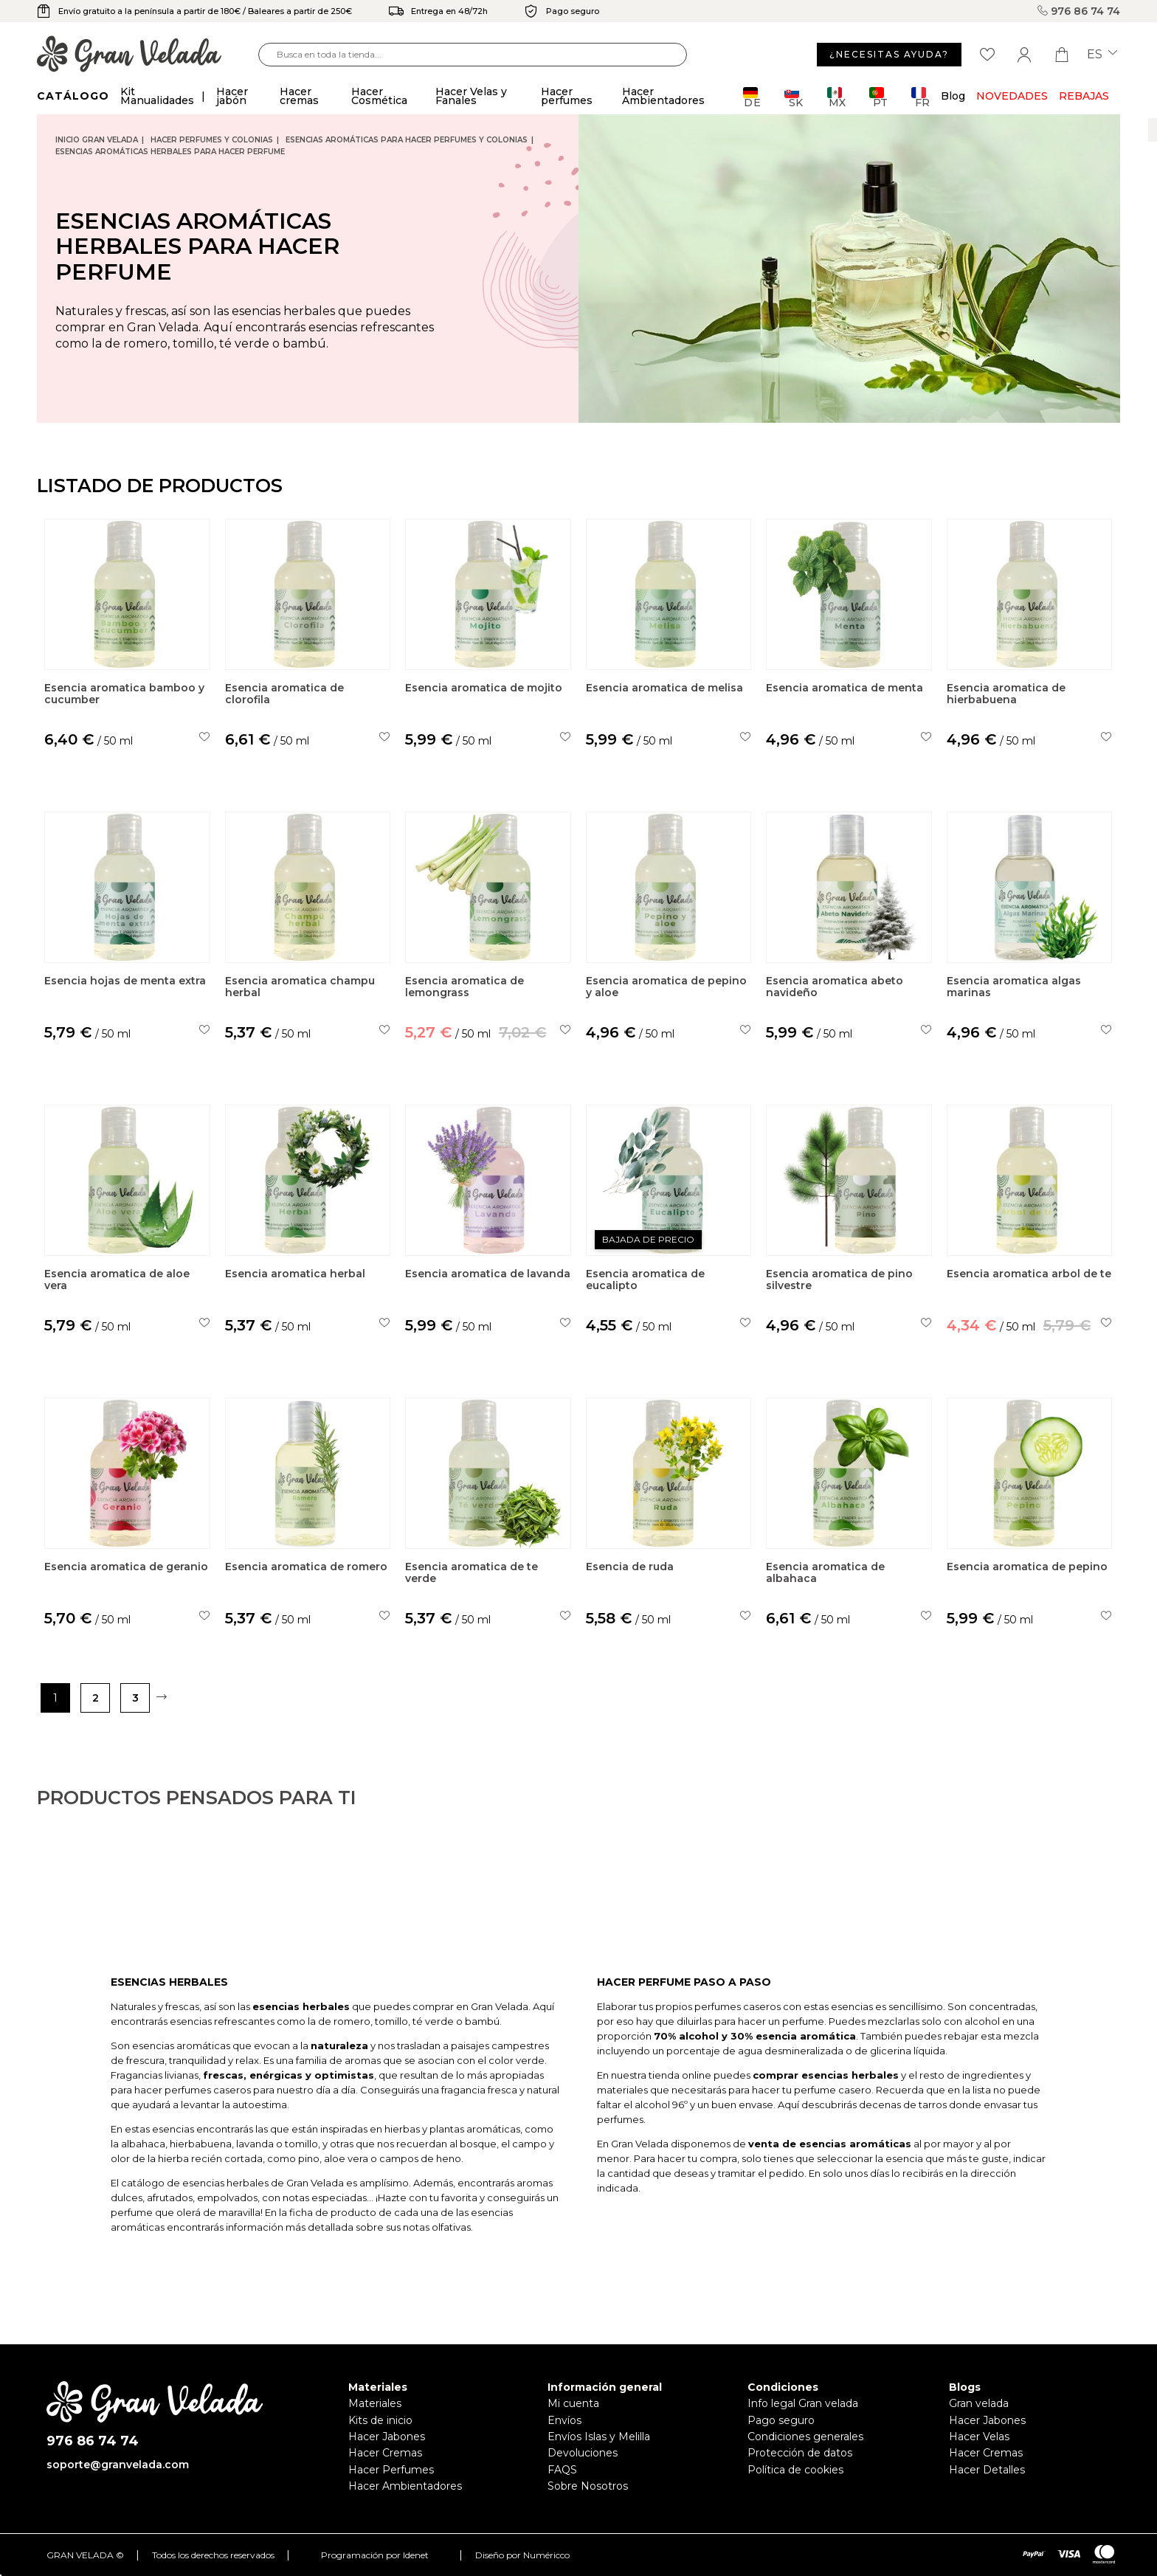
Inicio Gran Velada (96, 140)
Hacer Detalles (987, 2469)
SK (793, 97)
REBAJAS (1084, 95)
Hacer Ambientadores (405, 2486)
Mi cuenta (573, 2403)
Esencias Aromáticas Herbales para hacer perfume (170, 151)
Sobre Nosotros (588, 2486)
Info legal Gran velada (802, 2403)
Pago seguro (781, 2420)
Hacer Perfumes (391, 2469)
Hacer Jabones (386, 2436)
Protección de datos (799, 2452)
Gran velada (979, 2403)
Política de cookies (795, 2469)
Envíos (564, 2420)
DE (752, 97)
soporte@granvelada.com (117, 2464)
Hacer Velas (979, 2436)
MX (836, 97)
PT (878, 97)
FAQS (562, 2469)
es (1102, 54)
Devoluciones (583, 2452)
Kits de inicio (380, 2420)
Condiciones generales (805, 2436)
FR (920, 97)
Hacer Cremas (385, 2452)
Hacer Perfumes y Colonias (212, 140)
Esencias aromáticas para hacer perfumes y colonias (407, 140)
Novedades (1012, 95)
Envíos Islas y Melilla (599, 2436)
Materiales (374, 2403)
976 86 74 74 (1078, 11)
